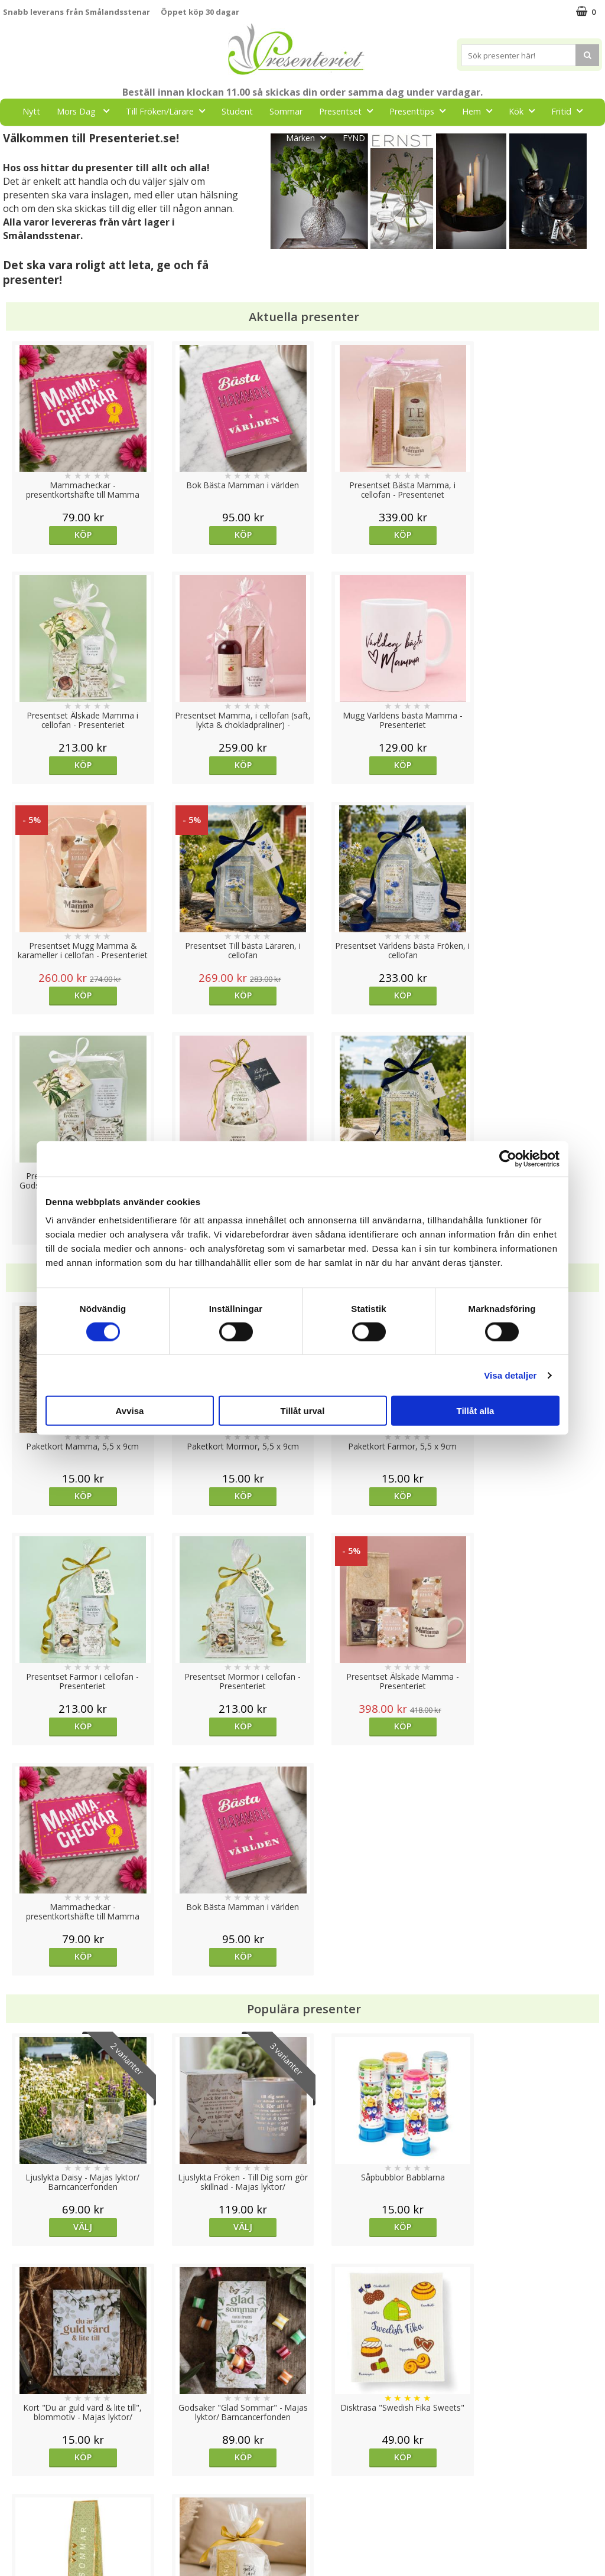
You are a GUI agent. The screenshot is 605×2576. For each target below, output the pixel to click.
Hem (480, 111)
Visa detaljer (510, 1375)
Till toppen (303, 2407)
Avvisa (130, 1411)
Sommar (285, 111)
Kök (525, 111)
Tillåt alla (476, 1411)
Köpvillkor (22, 2483)
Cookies (18, 2448)
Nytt (31, 111)
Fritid (570, 111)
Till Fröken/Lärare (169, 111)
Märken (309, 137)
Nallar (14, 2537)
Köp (77, 534)
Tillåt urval (303, 1411)
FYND (354, 137)
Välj (78, 1766)
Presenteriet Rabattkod (49, 2519)
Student (237, 111)
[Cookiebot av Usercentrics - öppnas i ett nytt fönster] (508, 1158)
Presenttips (421, 111)
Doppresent (26, 2555)
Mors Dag (86, 111)
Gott (258, 137)
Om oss (18, 2502)
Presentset (349, 111)
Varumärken (26, 2465)
